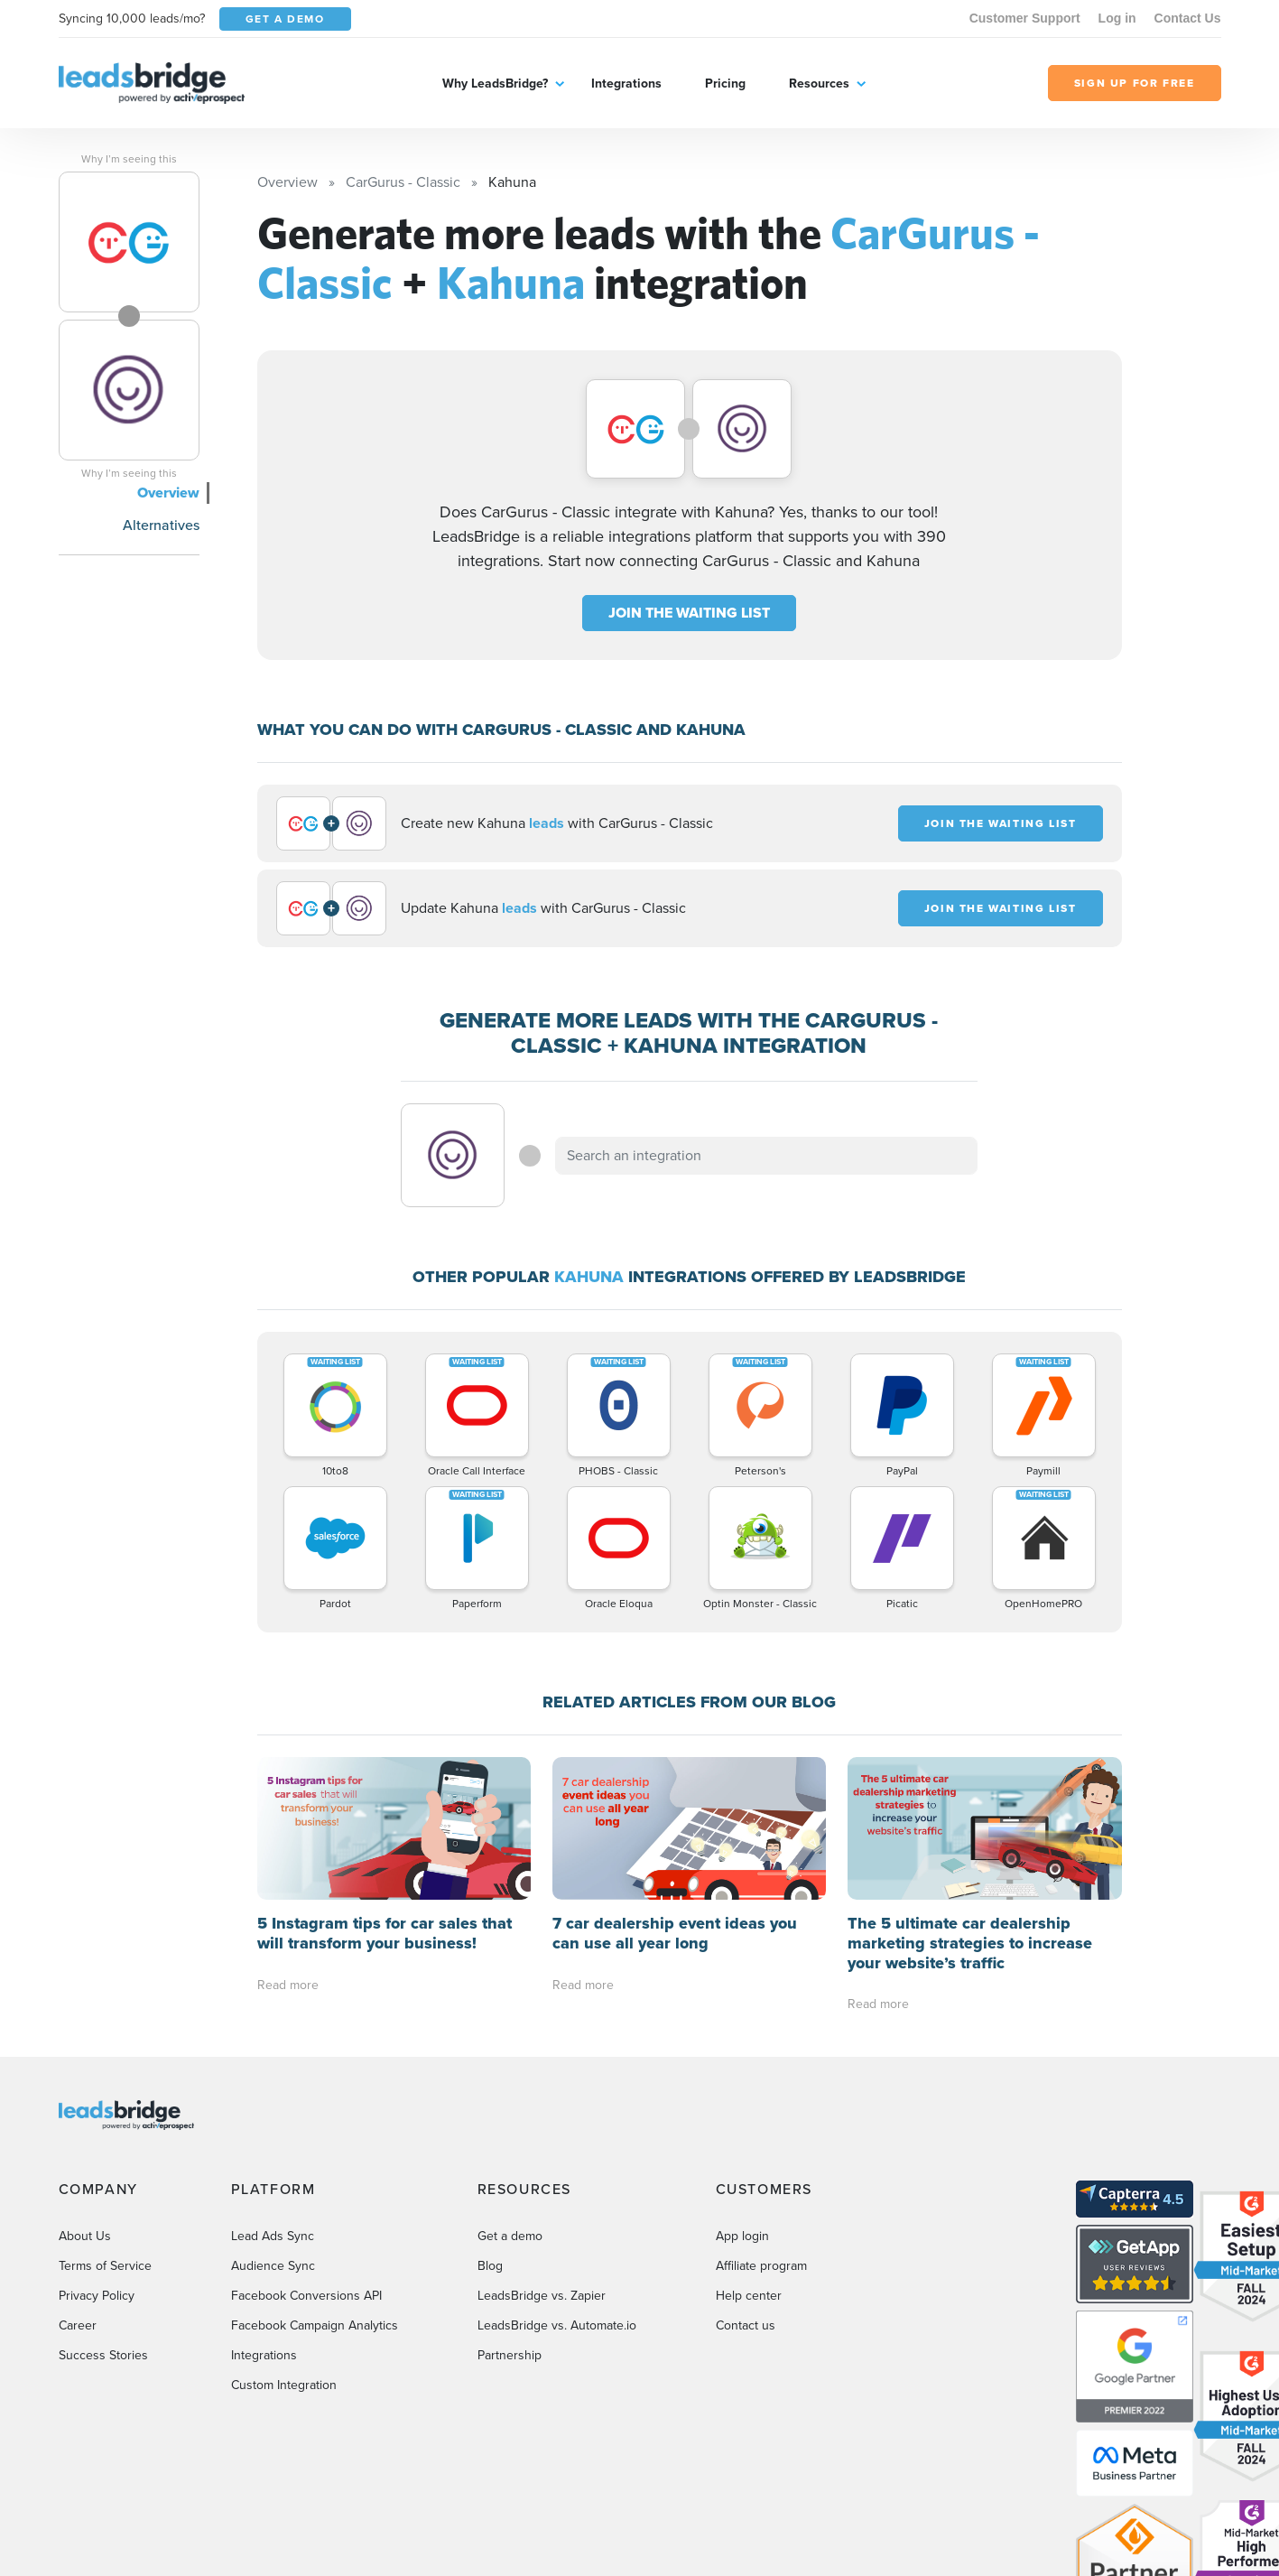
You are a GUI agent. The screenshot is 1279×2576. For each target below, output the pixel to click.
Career (78, 2325)
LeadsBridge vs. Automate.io (556, 2325)
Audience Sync (273, 2265)
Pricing (725, 83)
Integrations (626, 83)
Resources (819, 83)
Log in (1117, 18)
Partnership (509, 2355)
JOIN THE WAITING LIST (689, 612)
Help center (749, 2295)
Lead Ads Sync (272, 2236)
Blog (490, 2265)
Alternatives (161, 525)
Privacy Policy (96, 2295)
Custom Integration (284, 2385)
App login (742, 2236)
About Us (85, 2236)
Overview (168, 492)
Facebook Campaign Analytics (314, 2325)
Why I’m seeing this (129, 158)
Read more (288, 1985)
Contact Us (1187, 18)
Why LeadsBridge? (495, 83)
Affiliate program (761, 2265)
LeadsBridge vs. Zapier (541, 2295)
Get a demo (509, 2236)
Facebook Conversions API (306, 2295)
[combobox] (766, 1156)
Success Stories (103, 2355)
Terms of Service (105, 2265)
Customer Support (1024, 18)
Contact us (745, 2325)
